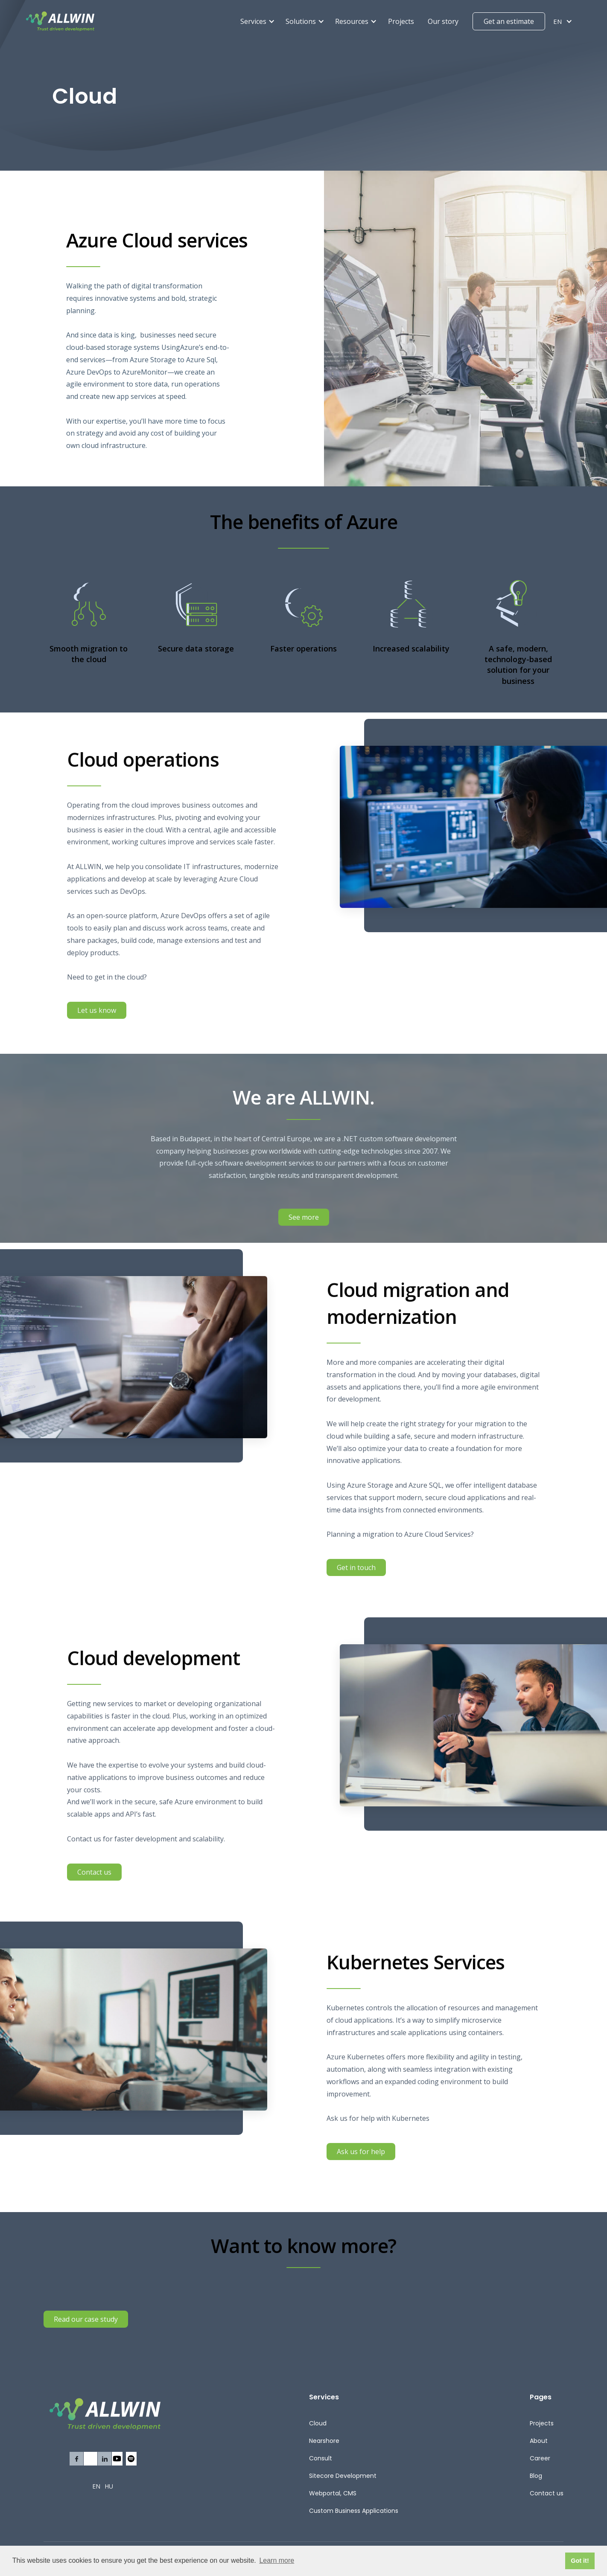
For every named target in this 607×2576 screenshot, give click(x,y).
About (539, 2440)
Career (540, 2458)
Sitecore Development (342, 2475)
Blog (536, 2475)
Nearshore (324, 2440)
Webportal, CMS (332, 2493)
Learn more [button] (276, 2560)
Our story (443, 21)
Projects (401, 21)
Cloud (318, 2423)
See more (304, 1217)
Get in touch (356, 1573)
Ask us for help (361, 2157)
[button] (257, 21)
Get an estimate (509, 21)
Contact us (94, 1877)
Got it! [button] (580, 2560)
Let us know (96, 1016)
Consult (320, 2458)
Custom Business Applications (353, 2510)
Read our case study (86, 2319)
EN (96, 2486)
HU (109, 2486)
